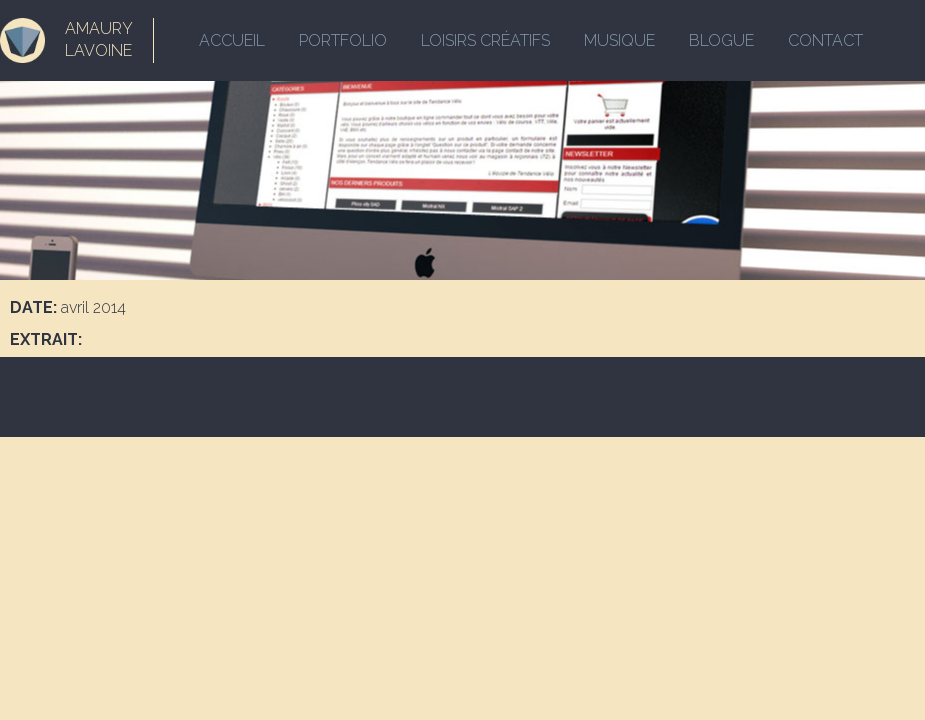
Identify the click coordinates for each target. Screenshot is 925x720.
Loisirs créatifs (485, 40)
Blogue (721, 40)
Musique (619, 40)
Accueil (232, 40)
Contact (825, 40)
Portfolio (343, 40)
